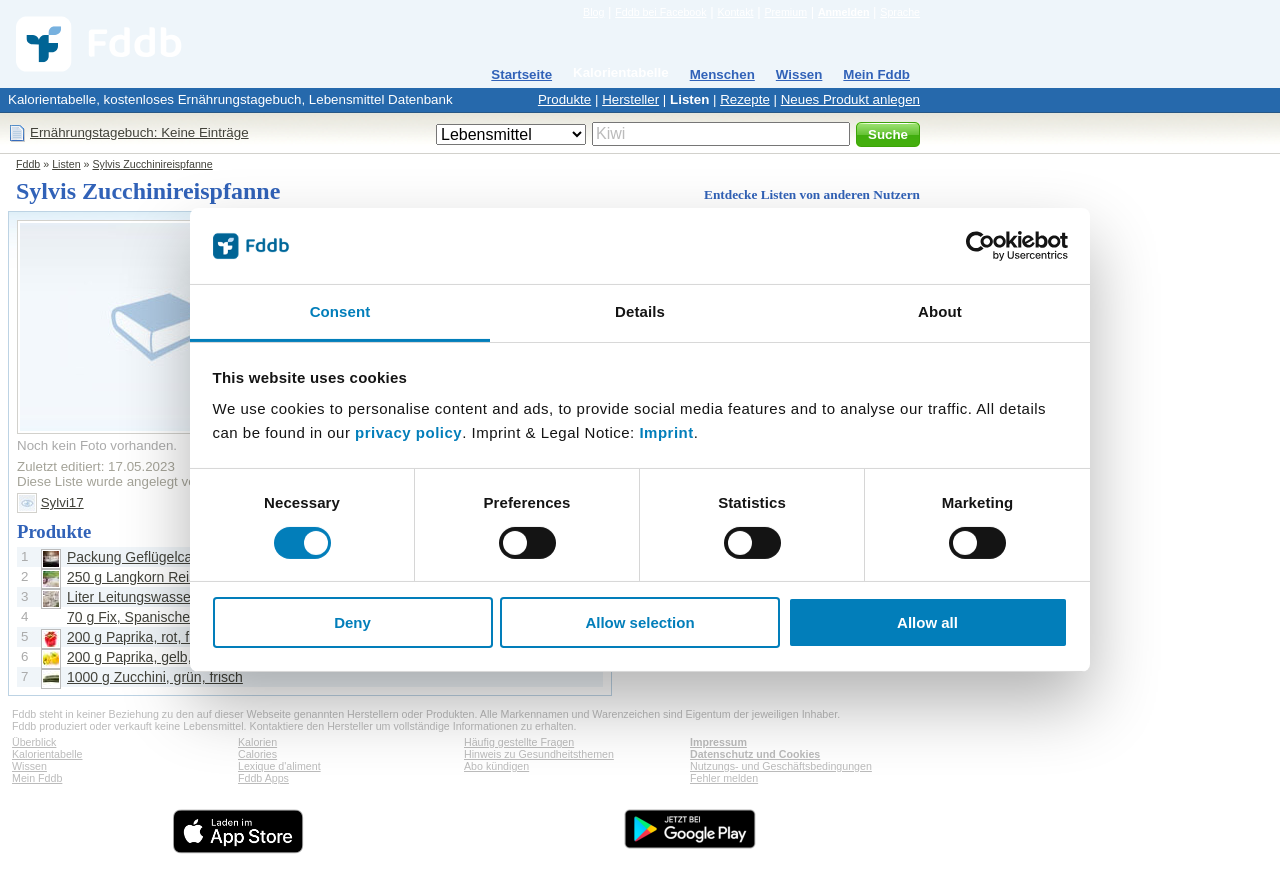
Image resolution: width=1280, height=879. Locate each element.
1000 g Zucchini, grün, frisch (155, 677)
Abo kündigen (496, 766)
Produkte (564, 99)
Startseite (521, 74)
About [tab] (940, 311)
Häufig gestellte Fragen (519, 742)
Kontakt (735, 12)
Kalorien (257, 742)
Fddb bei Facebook (660, 12)
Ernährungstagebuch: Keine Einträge (139, 132)
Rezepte (745, 99)
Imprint (666, 432)
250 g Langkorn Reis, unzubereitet (174, 577)
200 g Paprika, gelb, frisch (148, 657)
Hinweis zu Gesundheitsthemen (539, 754)
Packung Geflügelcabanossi (154, 557)
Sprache (900, 12)
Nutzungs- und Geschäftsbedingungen (781, 766)
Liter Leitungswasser (131, 597)
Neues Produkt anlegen (850, 99)
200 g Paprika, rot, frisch (143, 637)
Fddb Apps (263, 778)
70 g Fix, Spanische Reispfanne (166, 617)
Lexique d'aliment (279, 766)
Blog (593, 12)
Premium (785, 12)
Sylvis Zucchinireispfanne (152, 164)
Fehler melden (724, 778)
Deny (352, 622)
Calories (257, 754)
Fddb (28, 164)
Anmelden (844, 12)
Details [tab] (640, 311)
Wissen (799, 74)
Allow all (927, 622)
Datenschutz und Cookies (755, 754)
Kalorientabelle (621, 72)
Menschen (722, 74)
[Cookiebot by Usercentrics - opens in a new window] (980, 246)
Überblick (34, 742)
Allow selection (639, 622)
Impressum (718, 742)
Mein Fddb (876, 74)
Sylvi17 (62, 502)
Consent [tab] (340, 311)
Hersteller (630, 99)
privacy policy (408, 432)
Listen (689, 99)
